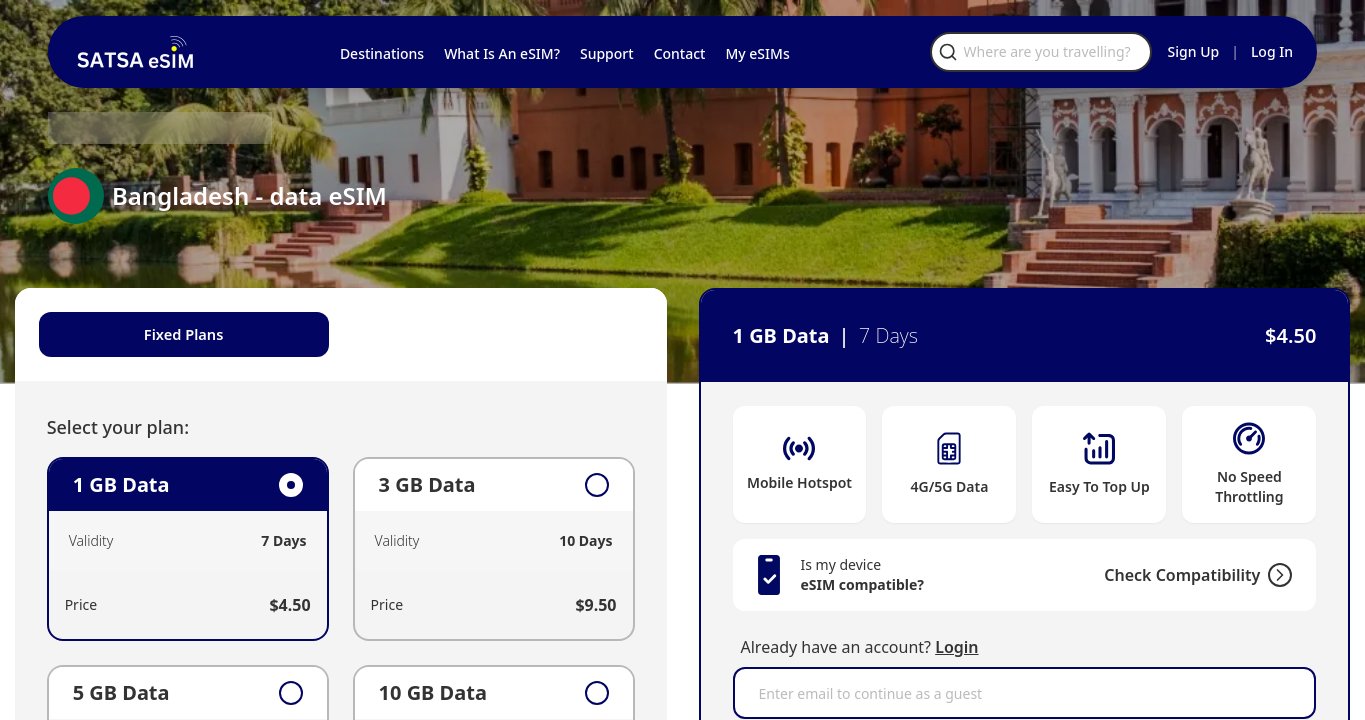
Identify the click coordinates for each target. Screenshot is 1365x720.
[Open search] (1092, 52)
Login (956, 647)
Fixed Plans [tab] (208, 336)
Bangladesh (222, 128)
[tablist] (357, 336)
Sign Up (1194, 51)
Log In (1272, 51)
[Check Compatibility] (1243, 575)
